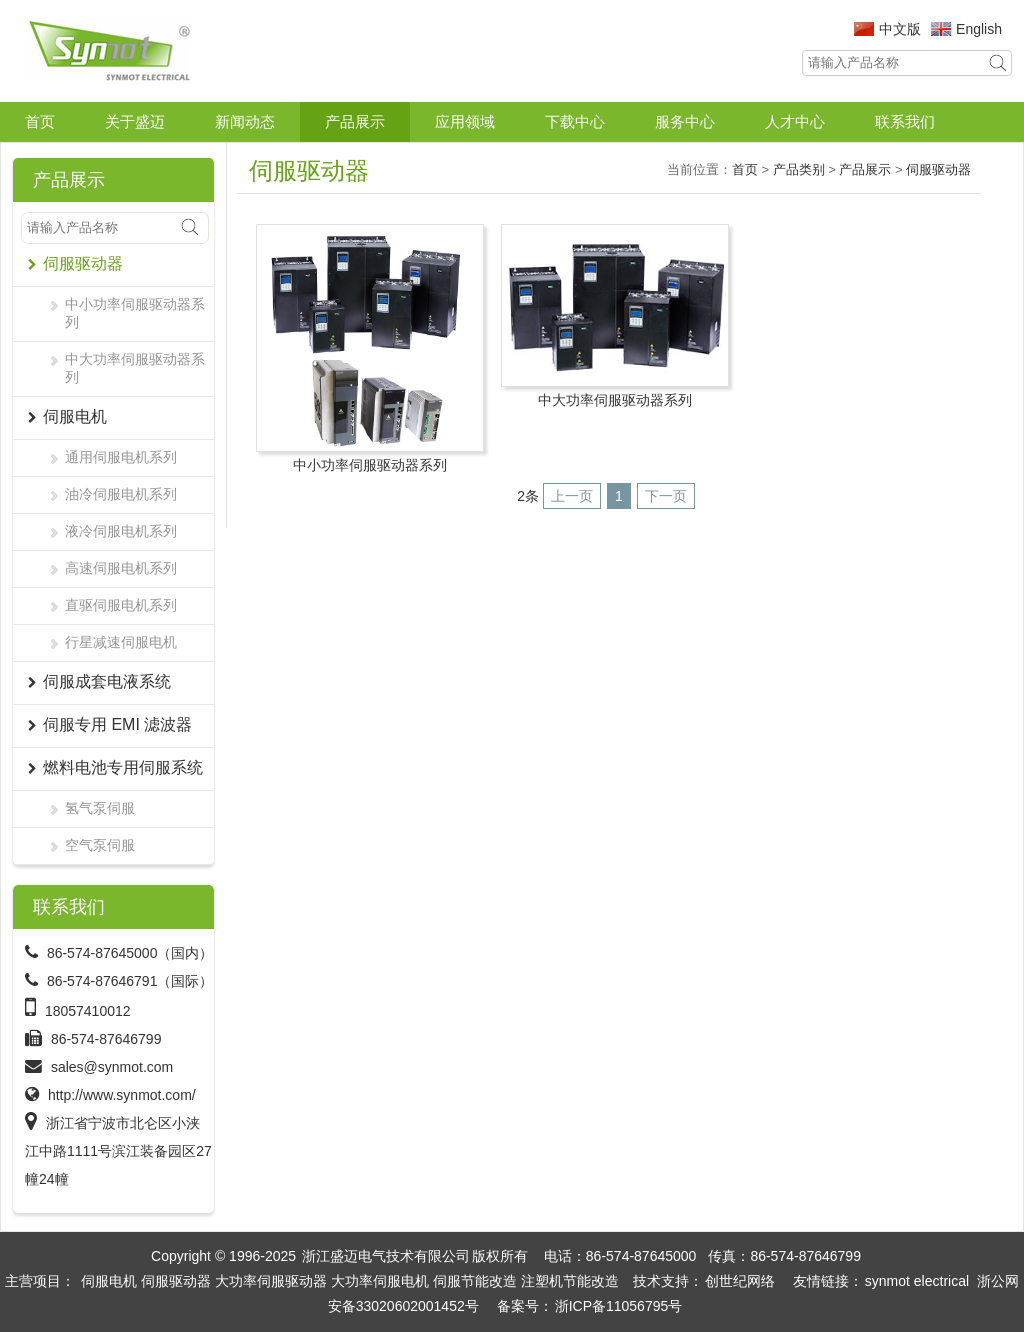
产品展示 (355, 121)
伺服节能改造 (475, 1281)
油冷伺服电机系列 (121, 494)
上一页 (572, 496)
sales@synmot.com (112, 1067)
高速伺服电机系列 (121, 568)
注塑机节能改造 (570, 1281)
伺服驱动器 (938, 169)
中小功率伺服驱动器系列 (135, 313)
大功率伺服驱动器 (271, 1281)
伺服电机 (109, 1281)
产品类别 (799, 169)
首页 (40, 121)
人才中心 (795, 121)
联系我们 (905, 121)
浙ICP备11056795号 (619, 1306)
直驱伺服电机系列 (121, 605)
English (979, 29)
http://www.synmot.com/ (122, 1095)
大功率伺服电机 (380, 1281)
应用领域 (465, 121)
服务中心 (685, 121)
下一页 (666, 496)
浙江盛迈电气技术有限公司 (386, 1256)
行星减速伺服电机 (121, 642)
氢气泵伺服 (100, 808)
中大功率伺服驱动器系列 (135, 368)
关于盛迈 (135, 121)
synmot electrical (917, 1281)
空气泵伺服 (100, 845)
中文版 (900, 29)
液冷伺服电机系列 (121, 531)
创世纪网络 (740, 1281)
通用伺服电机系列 (121, 457)
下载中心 (575, 121)
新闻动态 (245, 121)
